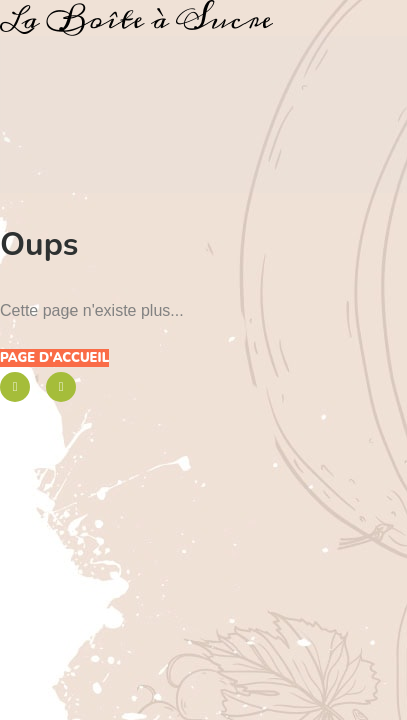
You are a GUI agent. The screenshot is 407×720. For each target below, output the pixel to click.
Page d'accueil (54, 358)
